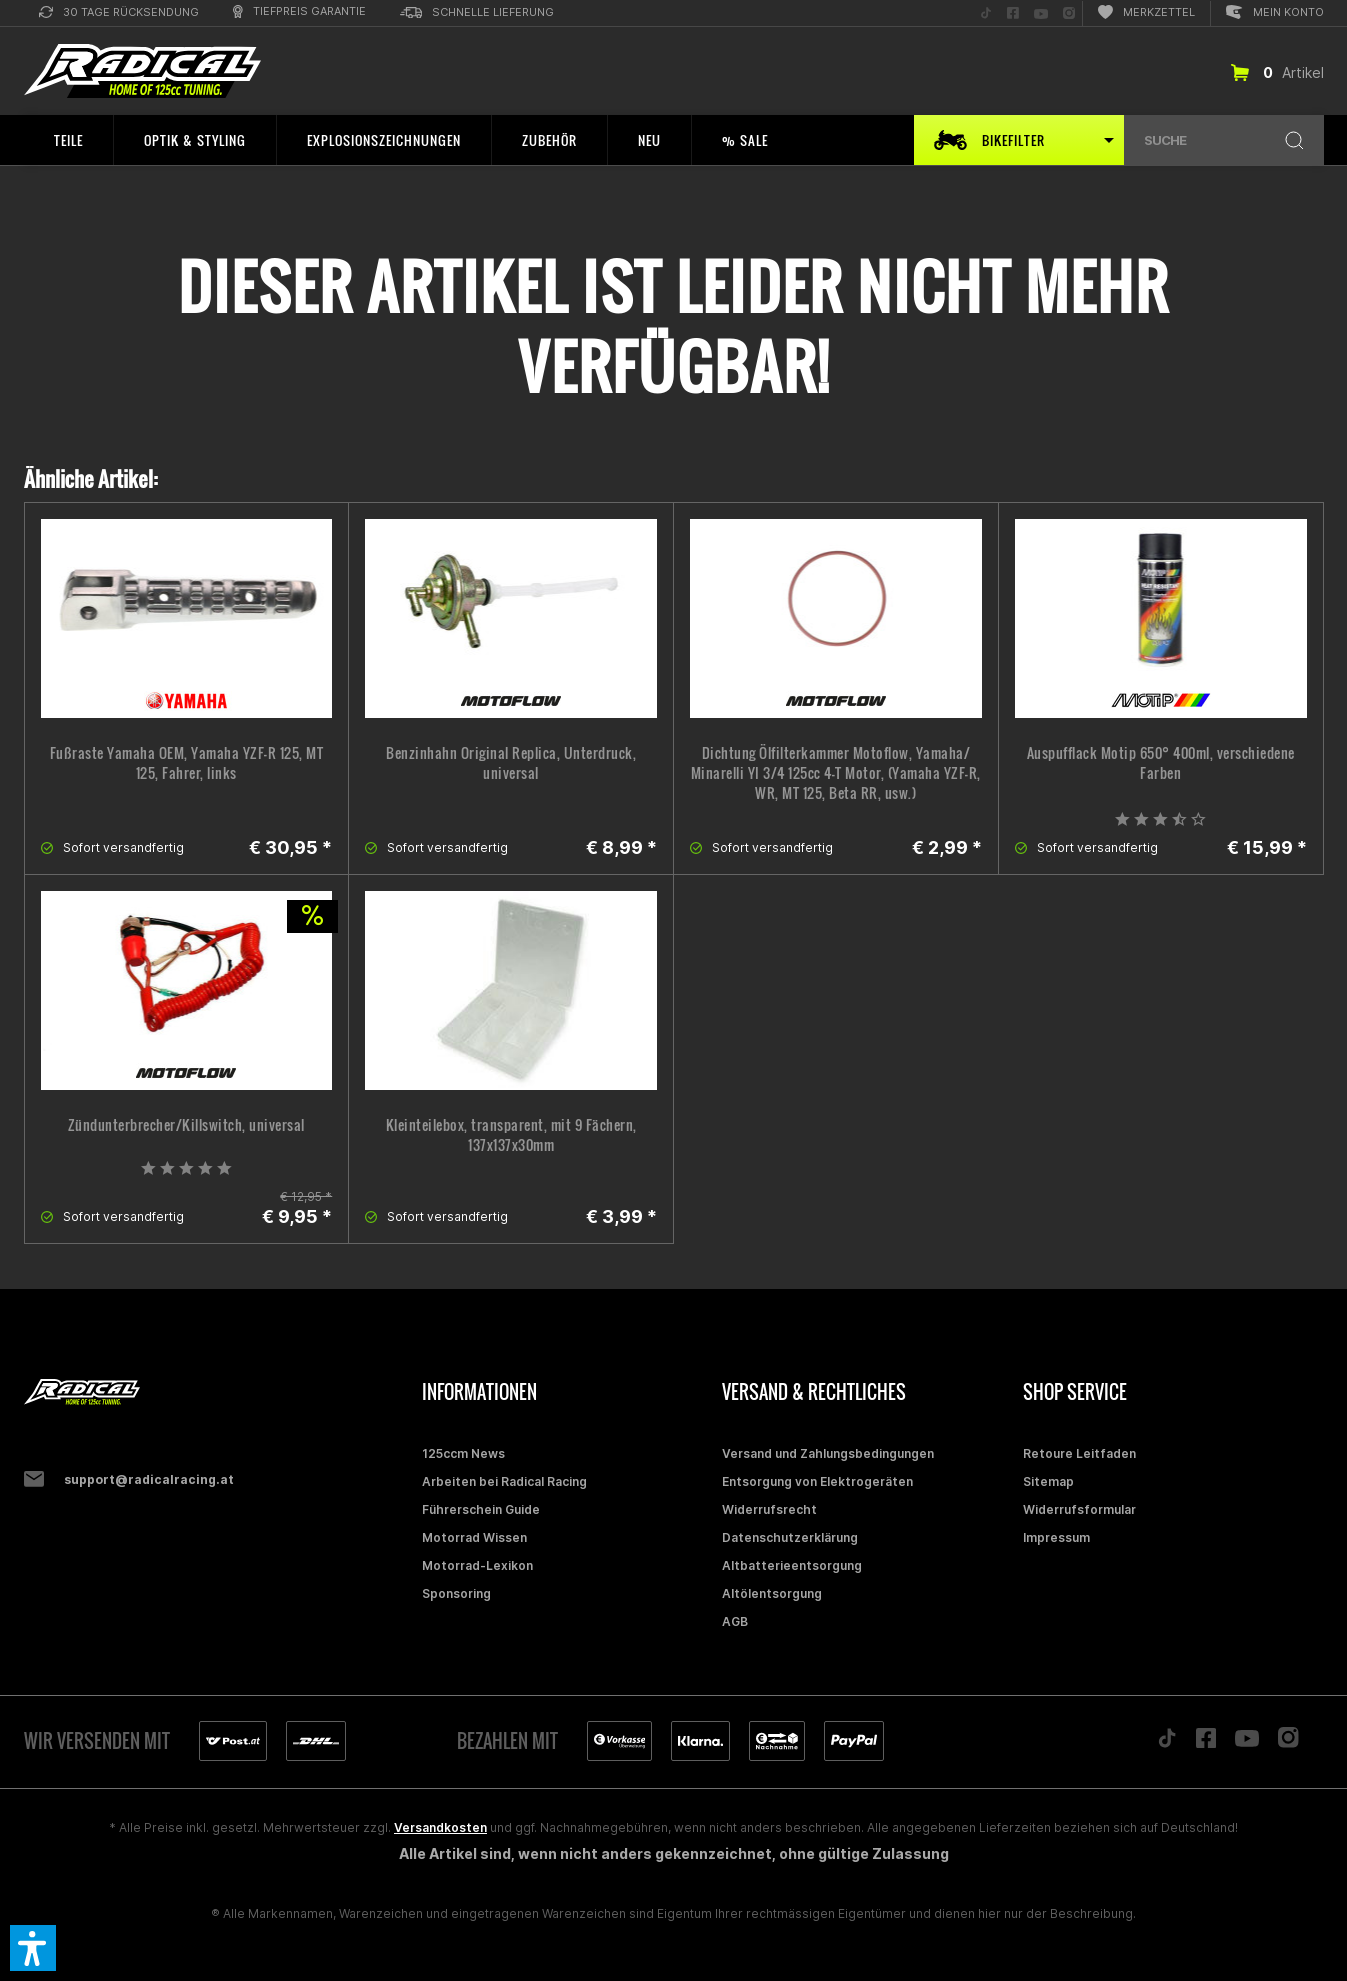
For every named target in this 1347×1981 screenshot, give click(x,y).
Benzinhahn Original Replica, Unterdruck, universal (511, 763)
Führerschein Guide (481, 1509)
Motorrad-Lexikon (477, 1565)
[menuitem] (119, 13)
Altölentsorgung (772, 1593)
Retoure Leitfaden (1079, 1453)
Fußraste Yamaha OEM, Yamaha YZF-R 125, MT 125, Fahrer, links (187, 763)
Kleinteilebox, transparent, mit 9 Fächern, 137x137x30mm (511, 1135)
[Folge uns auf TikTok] (986, 13)
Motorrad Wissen (474, 1537)
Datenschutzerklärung (790, 1537)
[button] (33, 1948)
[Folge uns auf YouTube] (1041, 13)
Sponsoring (456, 1593)
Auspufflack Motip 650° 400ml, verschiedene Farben (1161, 763)
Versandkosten (440, 1827)
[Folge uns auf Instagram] (1069, 13)
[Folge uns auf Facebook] (1013, 13)
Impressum (1056, 1537)
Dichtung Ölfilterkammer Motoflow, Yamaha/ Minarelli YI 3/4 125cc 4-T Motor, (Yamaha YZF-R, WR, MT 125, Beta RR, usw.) (836, 773)
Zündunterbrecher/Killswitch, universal (186, 1125)
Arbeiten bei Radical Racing (504, 1481)
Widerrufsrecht (769, 1509)
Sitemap (1048, 1481)
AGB (735, 1621)
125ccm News (463, 1453)
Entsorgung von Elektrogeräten (817, 1481)
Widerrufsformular (1079, 1509)
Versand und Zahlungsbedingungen (828, 1453)
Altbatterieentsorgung (792, 1565)
